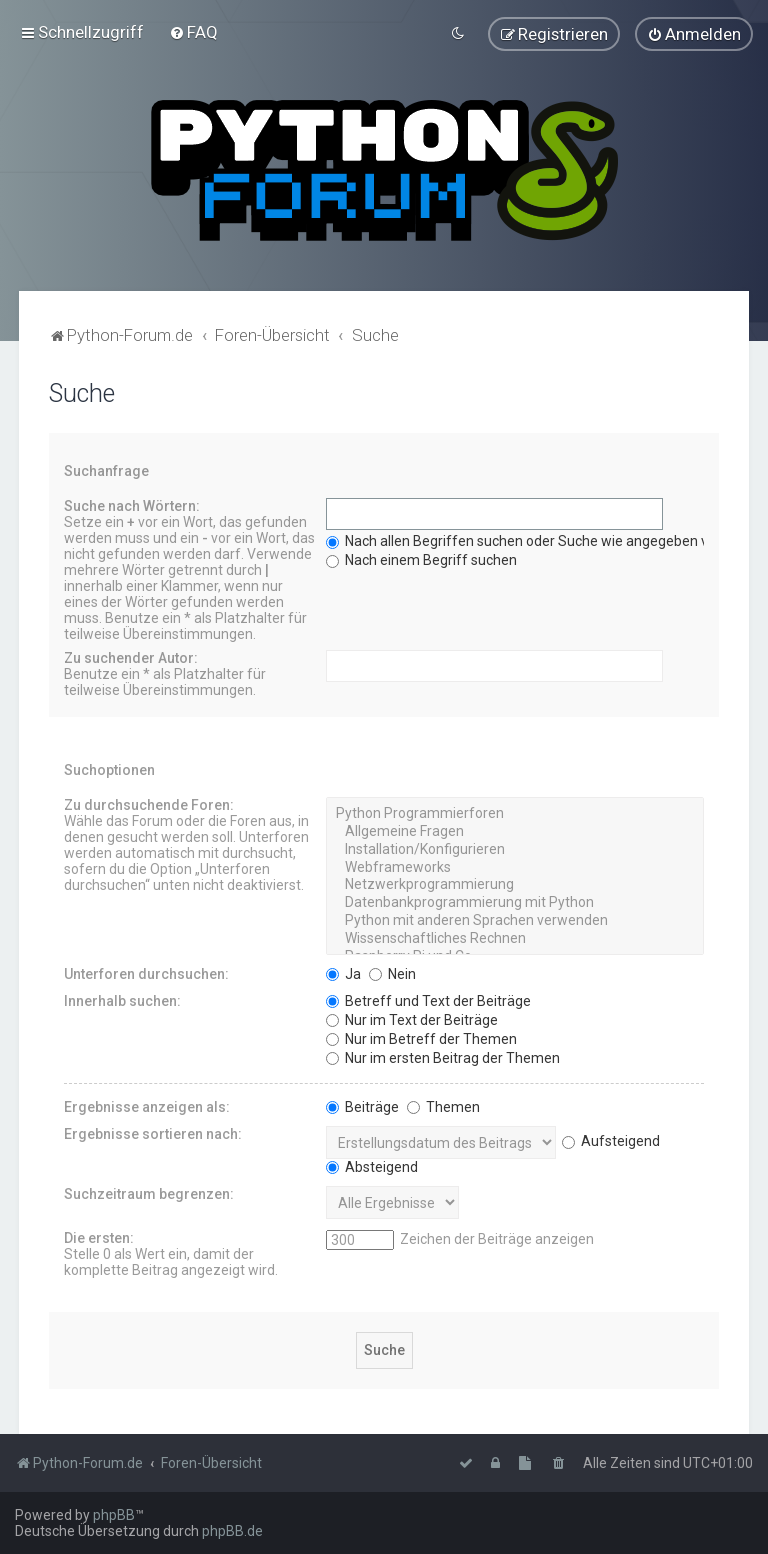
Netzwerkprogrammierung (514, 885)
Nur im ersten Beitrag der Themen (443, 1057)
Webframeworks (514, 867)
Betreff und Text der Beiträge (428, 1000)
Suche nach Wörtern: (132, 506)
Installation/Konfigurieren (514, 850)
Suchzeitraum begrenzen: (149, 1193)
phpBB (114, 1515)
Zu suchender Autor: (131, 658)
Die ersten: (99, 1237)
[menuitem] (193, 32)
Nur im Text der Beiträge (412, 1019)
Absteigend (372, 1166)
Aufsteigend (611, 1141)
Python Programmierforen (514, 814)
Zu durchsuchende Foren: (149, 805)
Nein (392, 973)
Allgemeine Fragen (514, 832)
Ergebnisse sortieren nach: (153, 1133)
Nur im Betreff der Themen (421, 1038)
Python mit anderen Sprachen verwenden (514, 921)
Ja (343, 973)
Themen (443, 1106)
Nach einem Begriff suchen (421, 560)
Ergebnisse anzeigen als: (147, 1106)
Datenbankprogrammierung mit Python (514, 903)
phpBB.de (232, 1531)
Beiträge (362, 1106)
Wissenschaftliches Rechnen (514, 939)
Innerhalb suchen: (122, 1000)
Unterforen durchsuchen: (146, 973)
